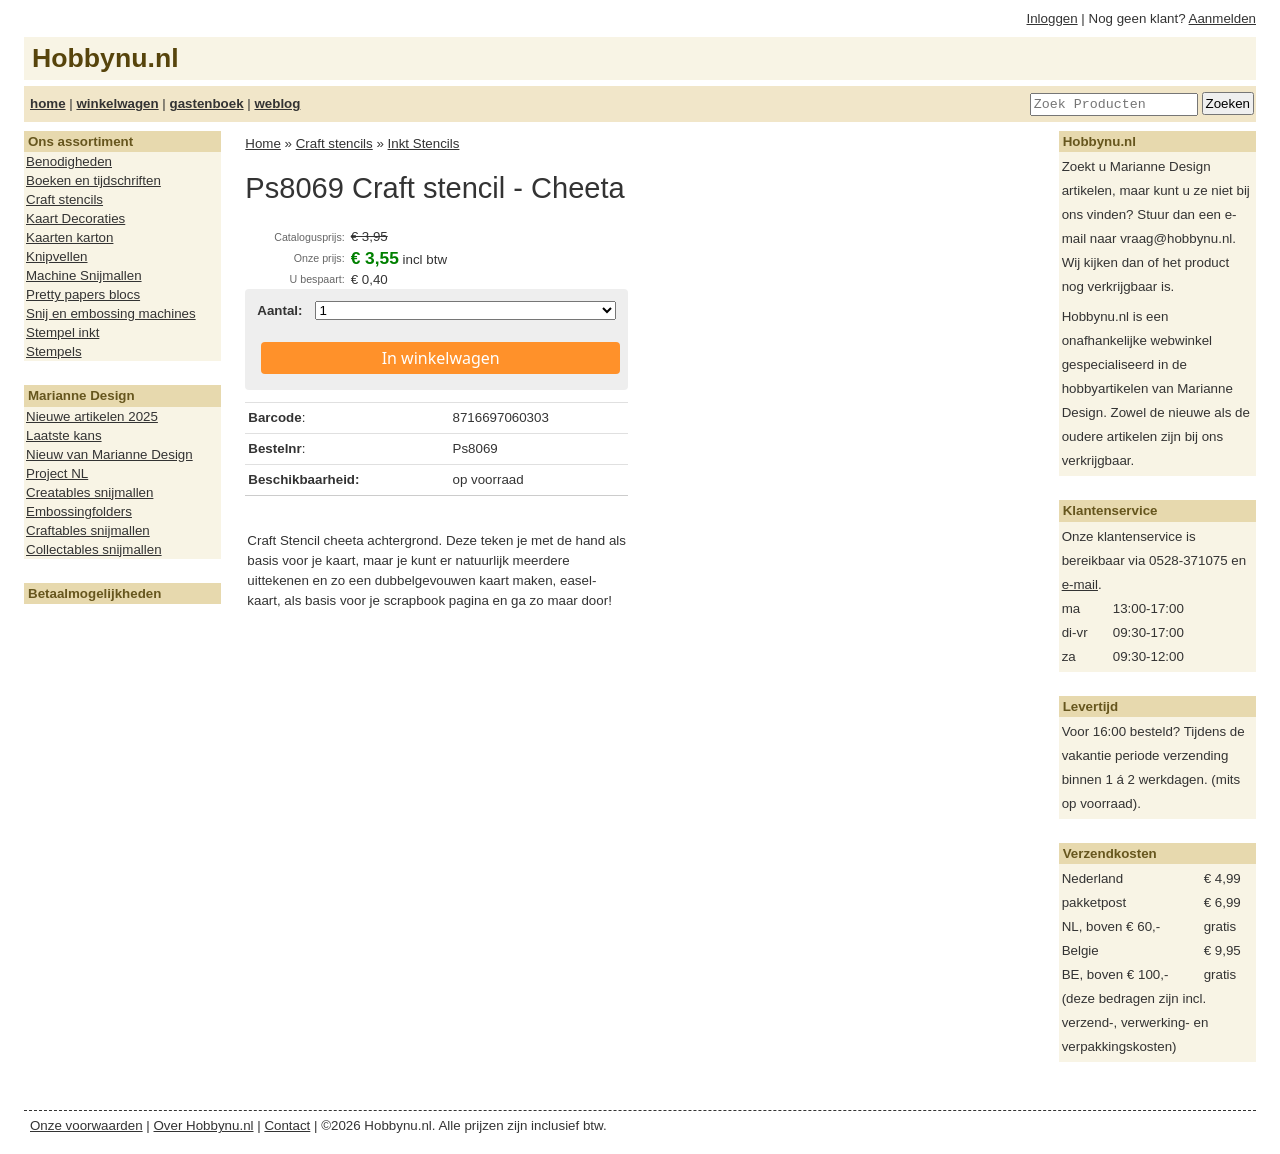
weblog (277, 103)
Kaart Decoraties (75, 218)
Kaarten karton (69, 237)
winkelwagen (117, 103)
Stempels (54, 351)
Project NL (57, 473)
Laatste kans (64, 435)
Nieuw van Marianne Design (109, 454)
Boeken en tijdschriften (93, 180)
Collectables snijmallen (94, 549)
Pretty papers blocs (83, 294)
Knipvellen (57, 256)
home (48, 103)
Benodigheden (69, 161)
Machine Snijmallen (84, 275)
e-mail (1080, 584)
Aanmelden (1222, 18)
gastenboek (207, 103)
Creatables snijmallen (89, 492)
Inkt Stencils (424, 143)
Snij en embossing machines (111, 313)
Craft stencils (64, 199)
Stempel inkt (62, 332)
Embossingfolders (79, 511)
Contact (287, 1125)
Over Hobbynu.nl (204, 1125)
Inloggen (1052, 18)
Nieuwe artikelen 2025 (92, 416)
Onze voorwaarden (86, 1125)
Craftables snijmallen (88, 530)
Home (263, 143)
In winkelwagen (441, 358)
